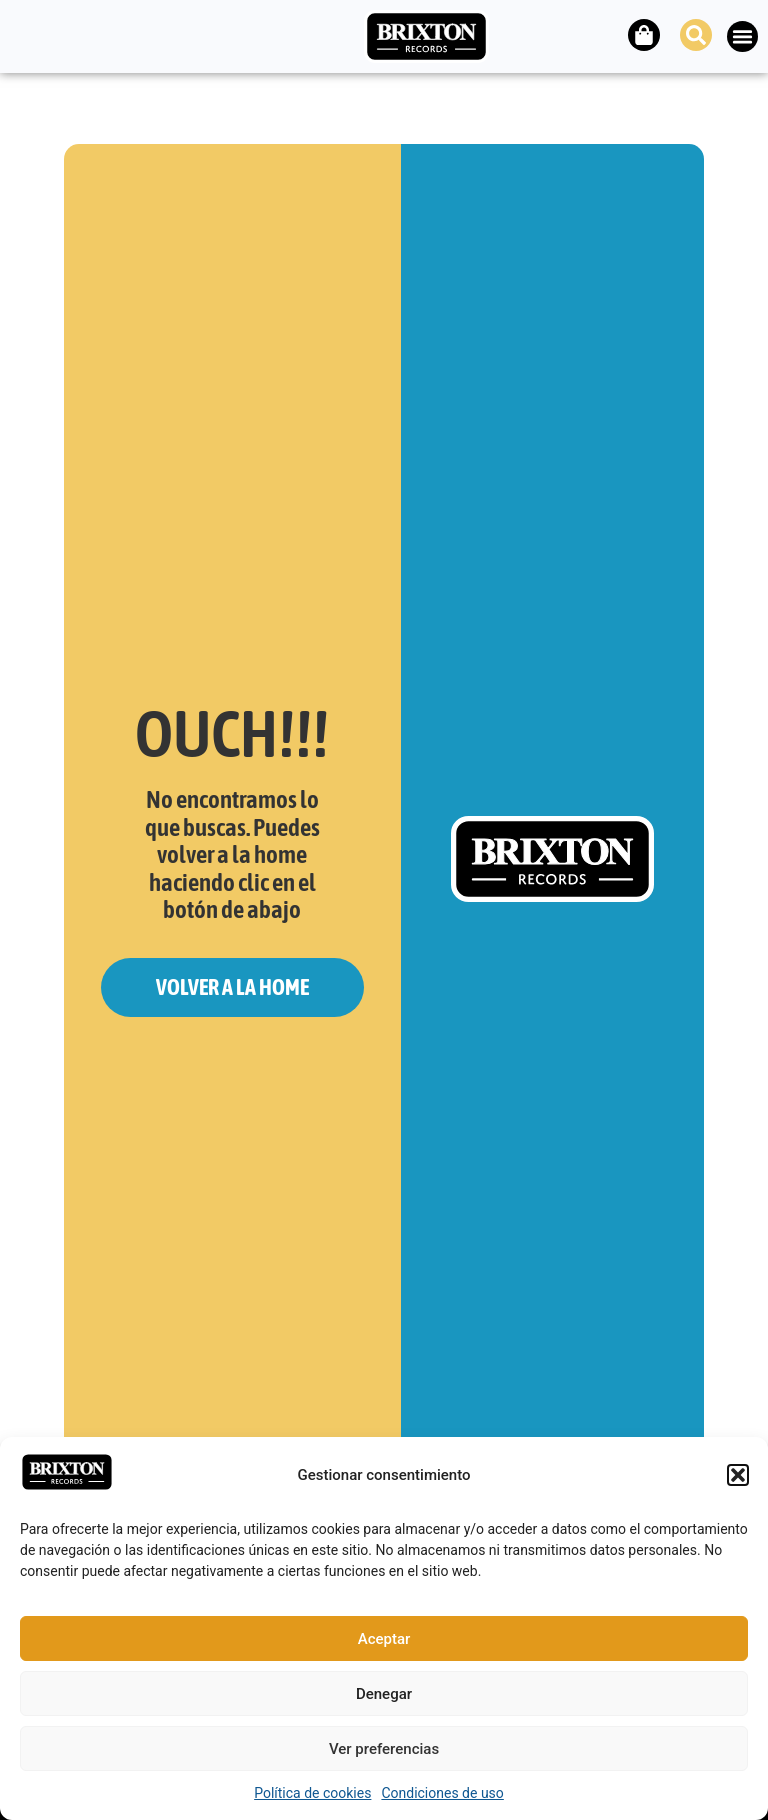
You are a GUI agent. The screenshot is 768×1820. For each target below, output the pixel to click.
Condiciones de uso (442, 1793)
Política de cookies (312, 1793)
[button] (738, 1475)
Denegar (384, 1694)
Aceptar (384, 1639)
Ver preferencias (384, 1749)
